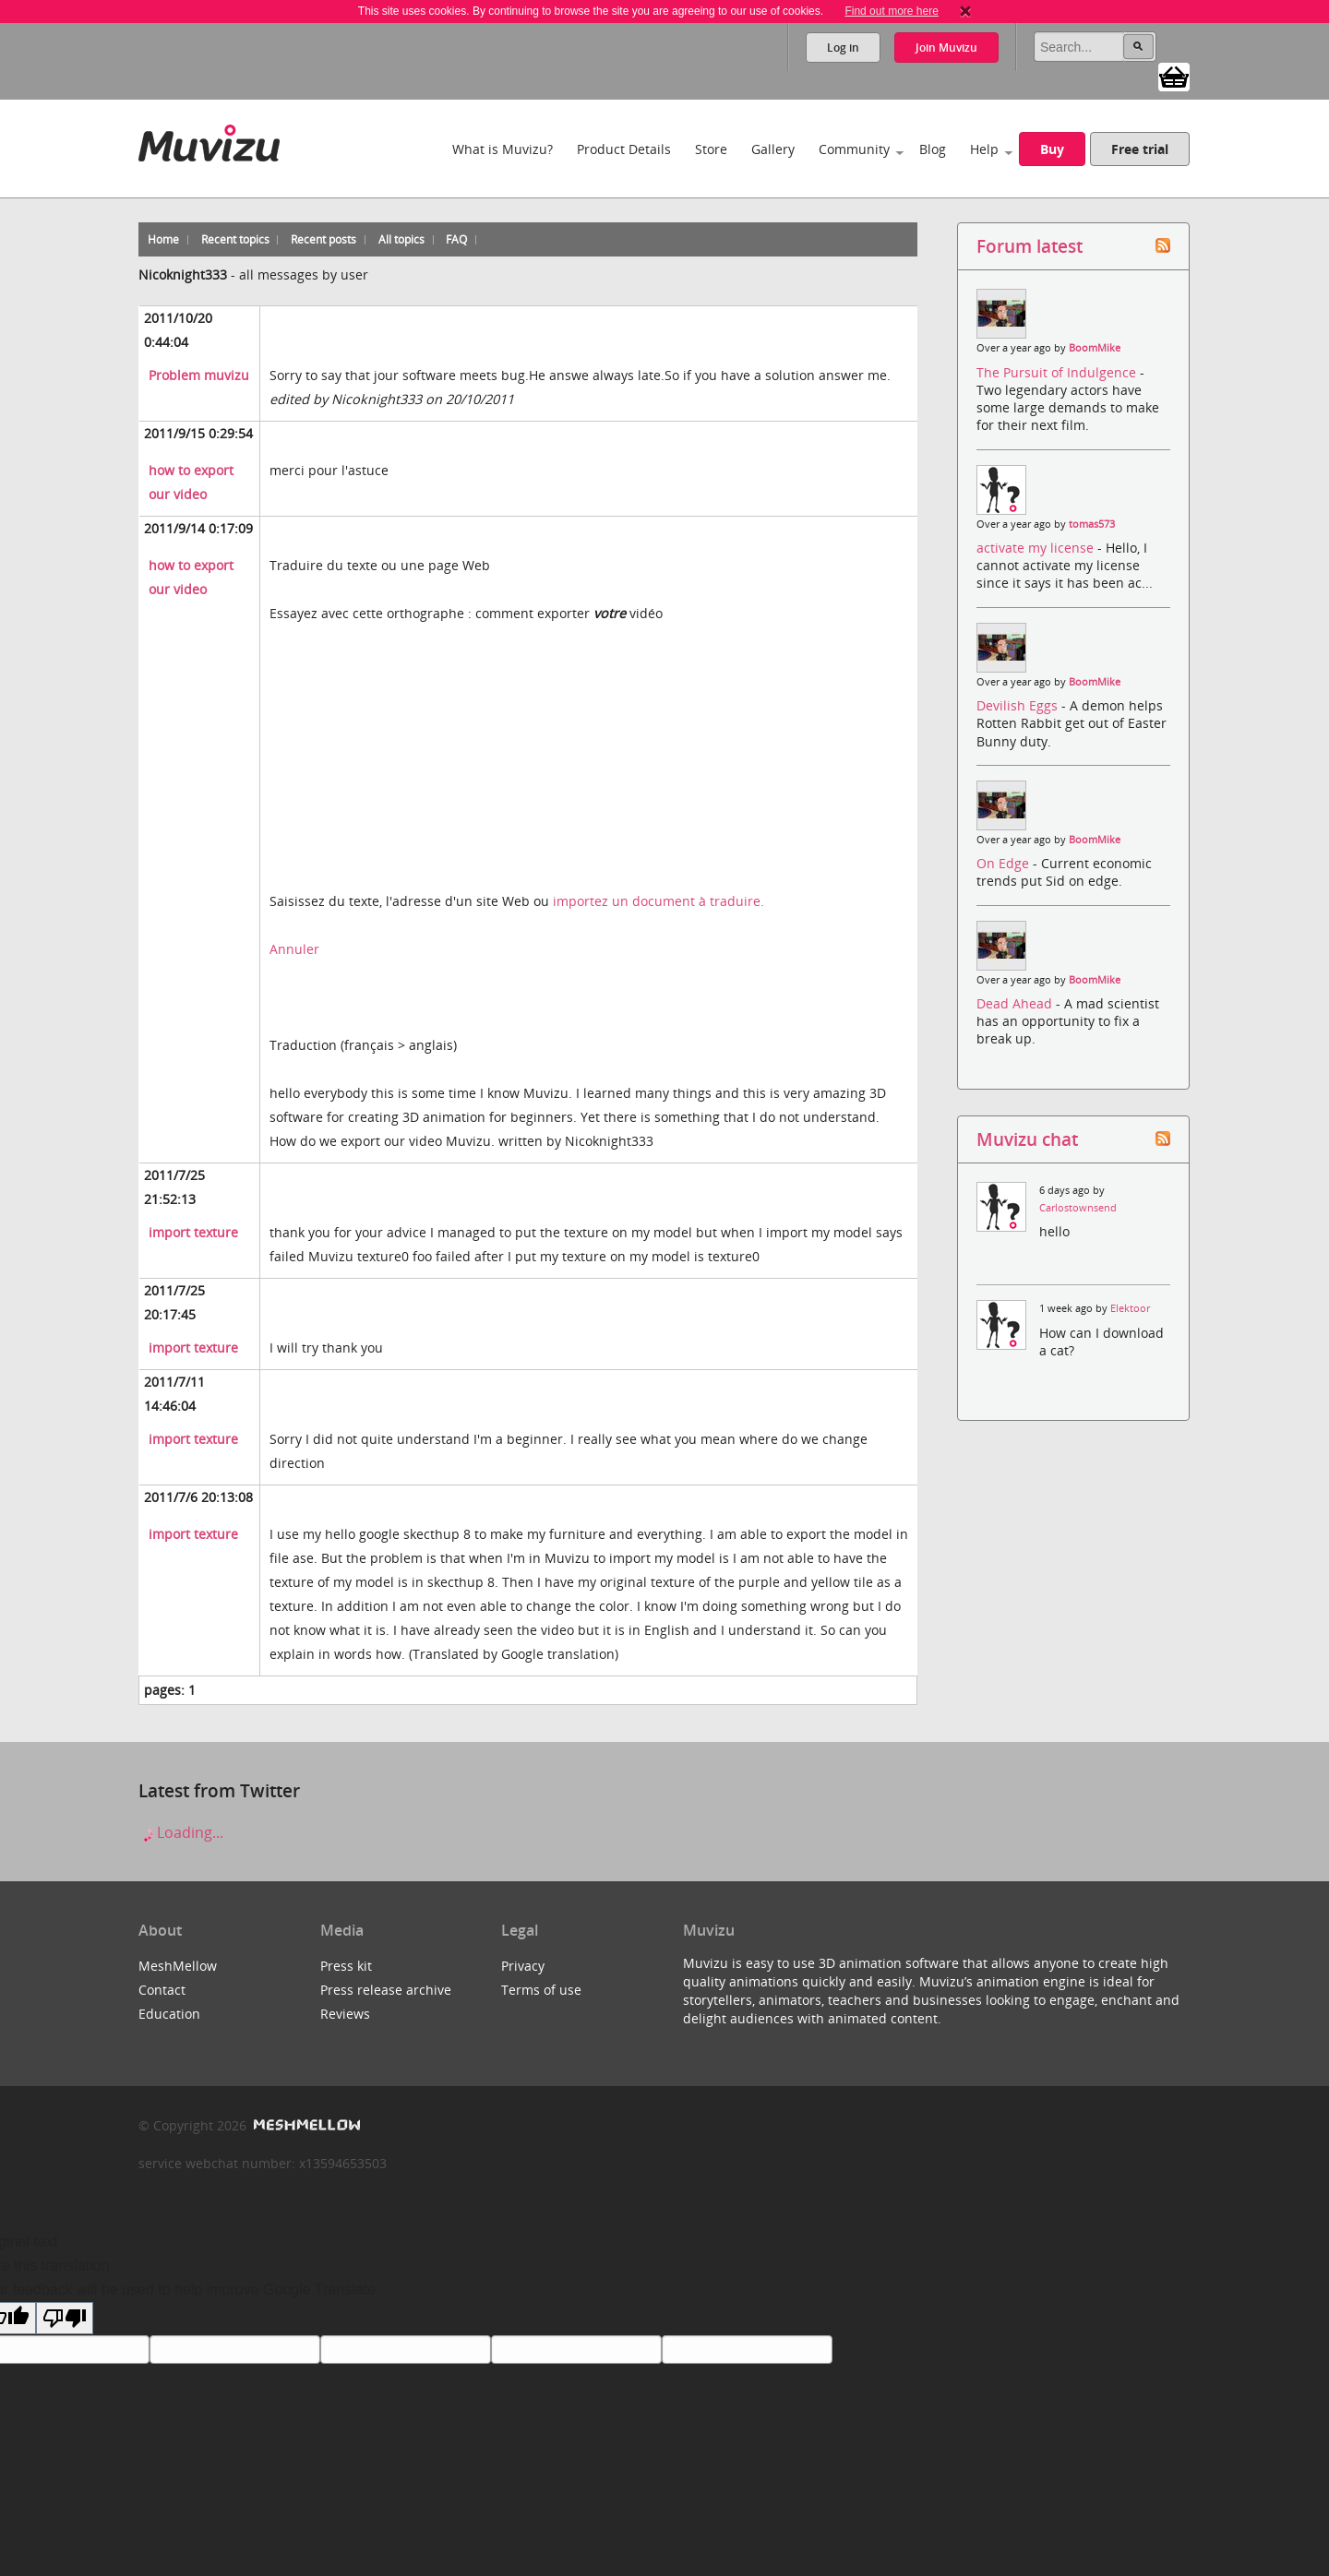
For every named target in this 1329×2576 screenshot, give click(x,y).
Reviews (345, 2013)
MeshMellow (177, 1965)
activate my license (1036, 547)
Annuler (294, 949)
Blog (932, 149)
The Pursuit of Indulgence (1058, 372)
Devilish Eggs (1018, 705)
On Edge (1004, 863)
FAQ (456, 239)
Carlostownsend (1078, 1207)
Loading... (180, 1832)
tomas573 (1092, 524)
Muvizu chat (1027, 1139)
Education (169, 2013)
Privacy (523, 1965)
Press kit (346, 1965)
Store (711, 149)
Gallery (773, 149)
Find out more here (891, 11)
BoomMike (1094, 347)
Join (946, 47)
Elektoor (1130, 1308)
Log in (843, 47)
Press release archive (385, 1989)
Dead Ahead (1016, 1003)
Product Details (624, 149)
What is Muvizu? (502, 149)
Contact (162, 1989)
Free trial (1139, 149)
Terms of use (541, 1989)
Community (854, 149)
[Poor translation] (64, 2318)
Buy (1052, 149)
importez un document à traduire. (658, 901)
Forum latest (1029, 245)
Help (984, 149)
